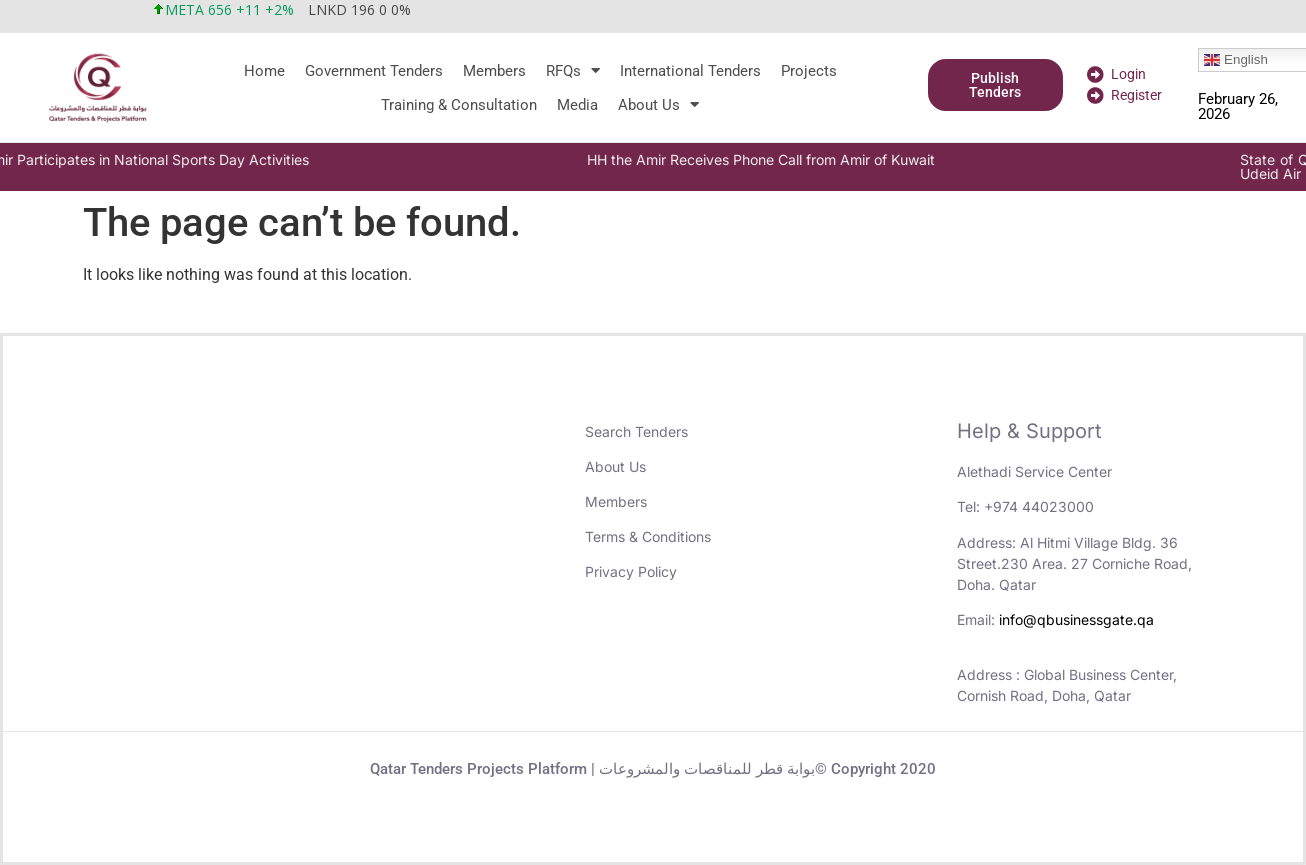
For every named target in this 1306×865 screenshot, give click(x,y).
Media (577, 105)
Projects (809, 71)
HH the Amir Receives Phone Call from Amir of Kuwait (813, 159)
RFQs (573, 71)
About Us (658, 105)
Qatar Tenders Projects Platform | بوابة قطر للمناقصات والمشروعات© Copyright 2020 (653, 769)
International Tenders (690, 71)
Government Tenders (374, 71)
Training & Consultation (459, 105)
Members (494, 71)
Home (264, 71)
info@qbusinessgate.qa (1076, 619)
